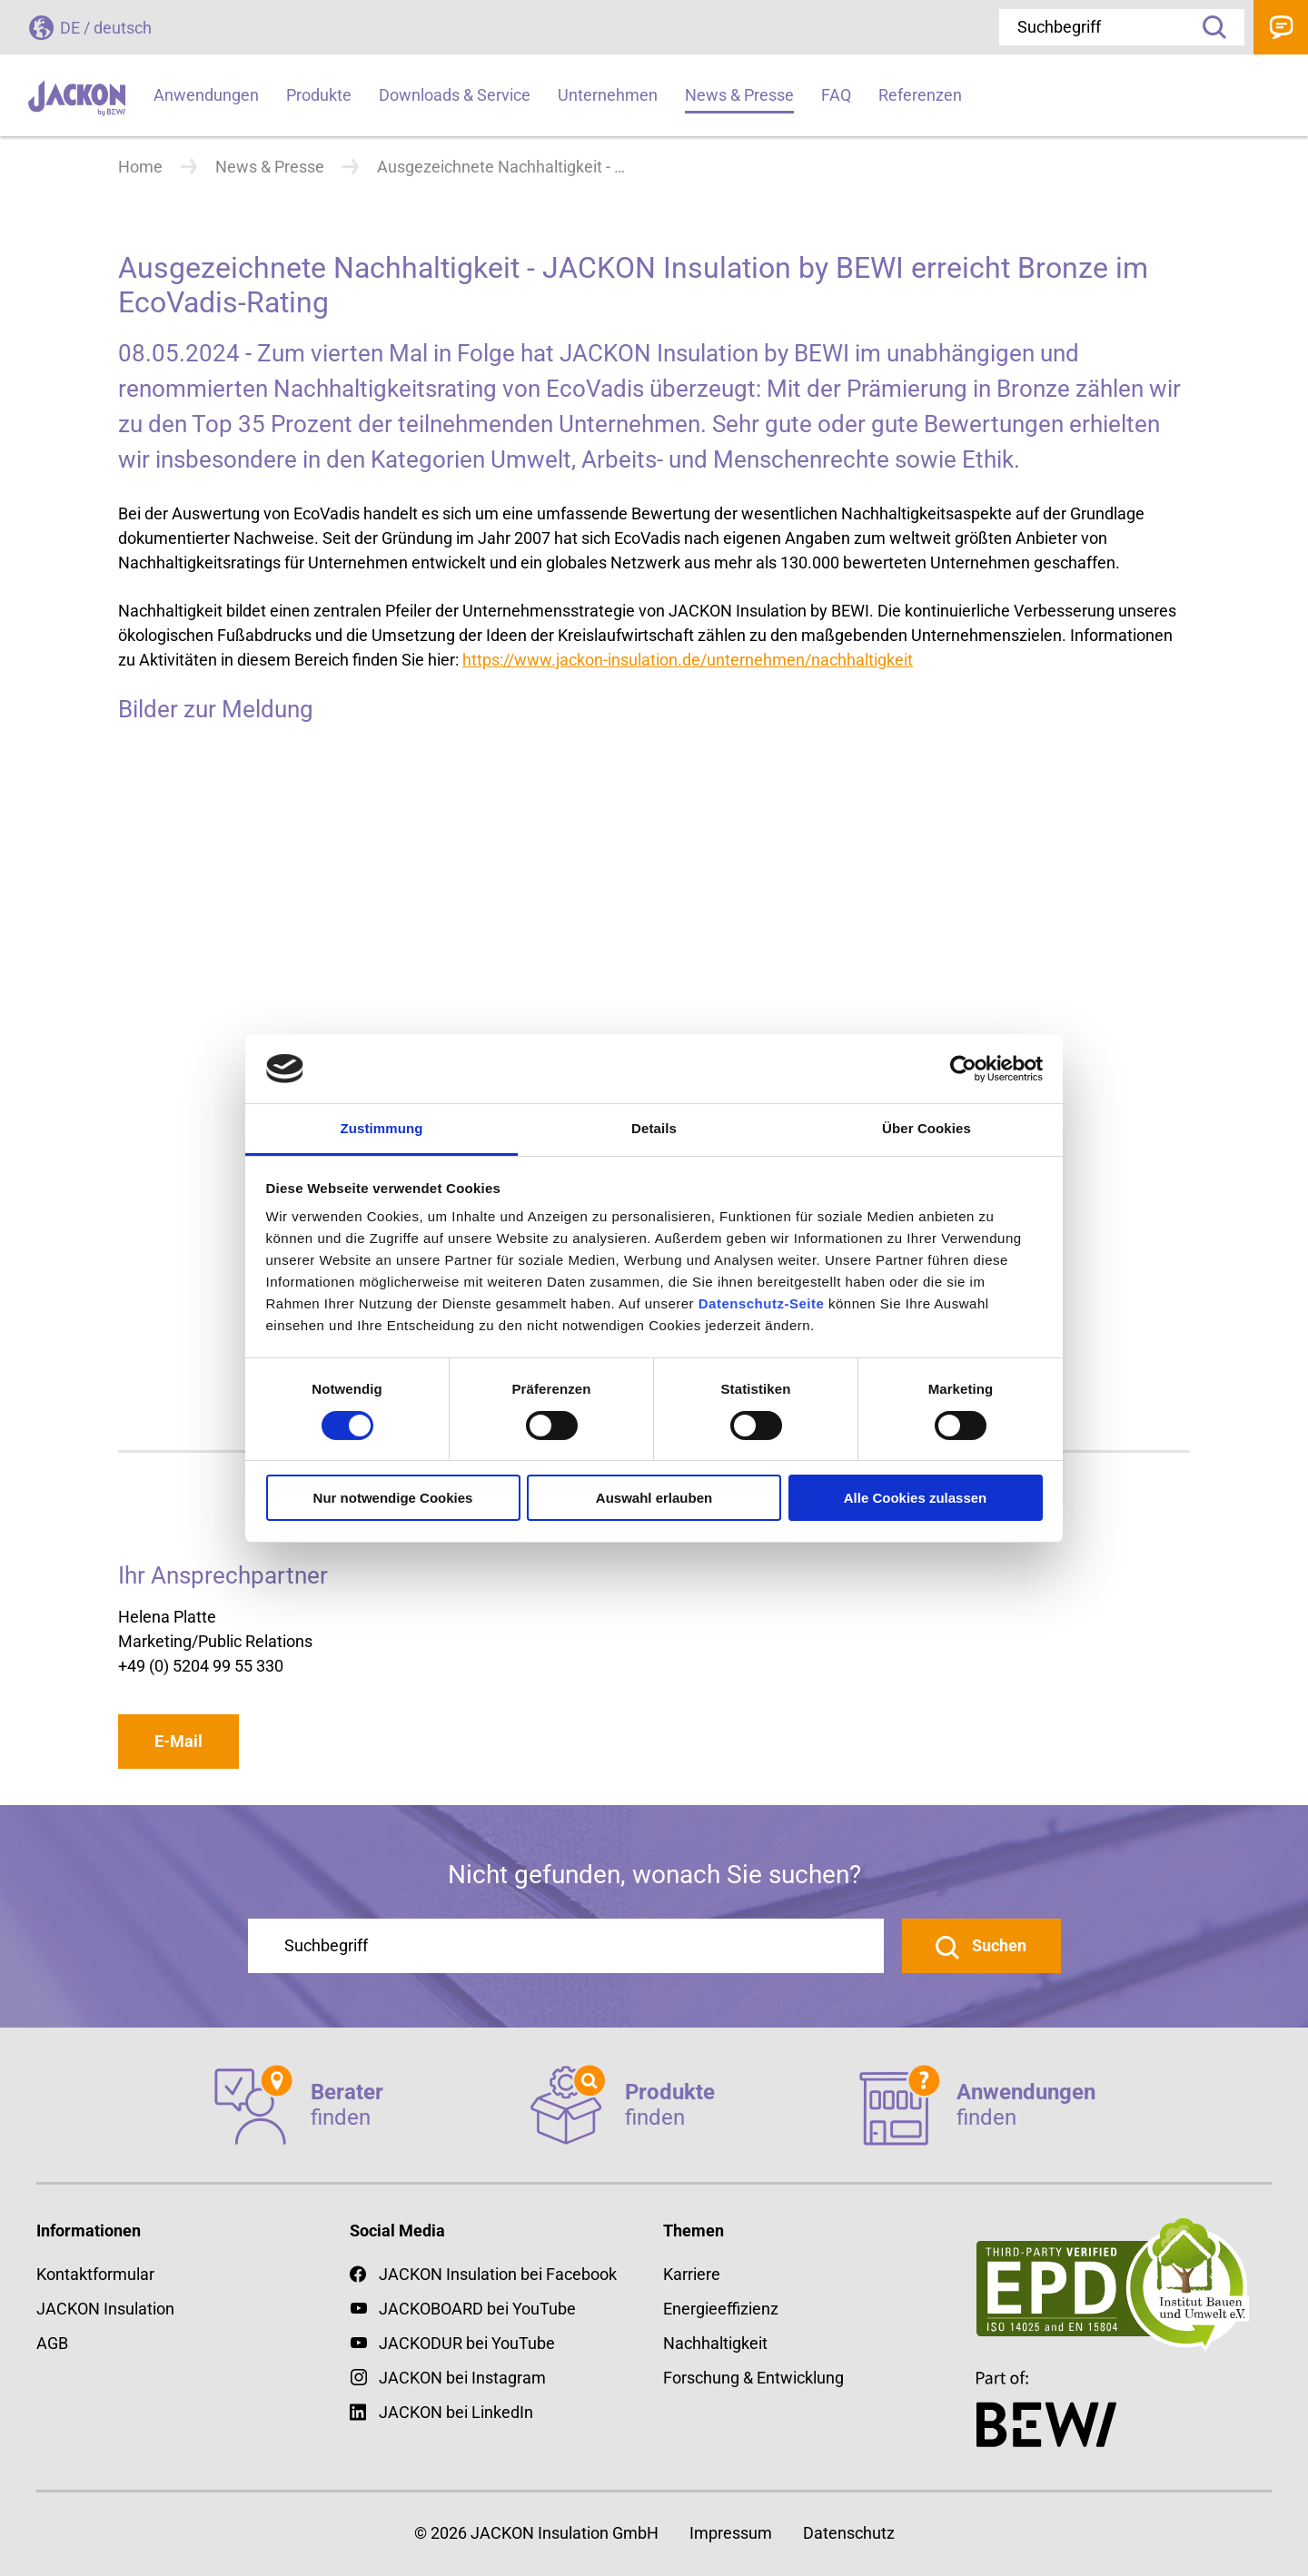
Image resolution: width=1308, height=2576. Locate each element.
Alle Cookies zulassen (915, 1497)
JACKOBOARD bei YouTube (477, 2308)
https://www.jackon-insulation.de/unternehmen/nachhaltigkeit (687, 659)
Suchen (997, 1945)
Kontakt (1281, 27)
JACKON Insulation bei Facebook (483, 2274)
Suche (1208, 27)
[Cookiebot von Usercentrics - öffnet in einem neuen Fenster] (963, 1068)
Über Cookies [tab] (926, 1128)
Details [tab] (654, 1128)
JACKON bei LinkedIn (441, 2412)
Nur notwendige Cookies (393, 1497)
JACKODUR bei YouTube (467, 2343)
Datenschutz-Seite (762, 1303)
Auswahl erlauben (654, 1497)
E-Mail (178, 1741)
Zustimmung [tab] (382, 1128)
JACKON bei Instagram (462, 2377)
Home (140, 166)
